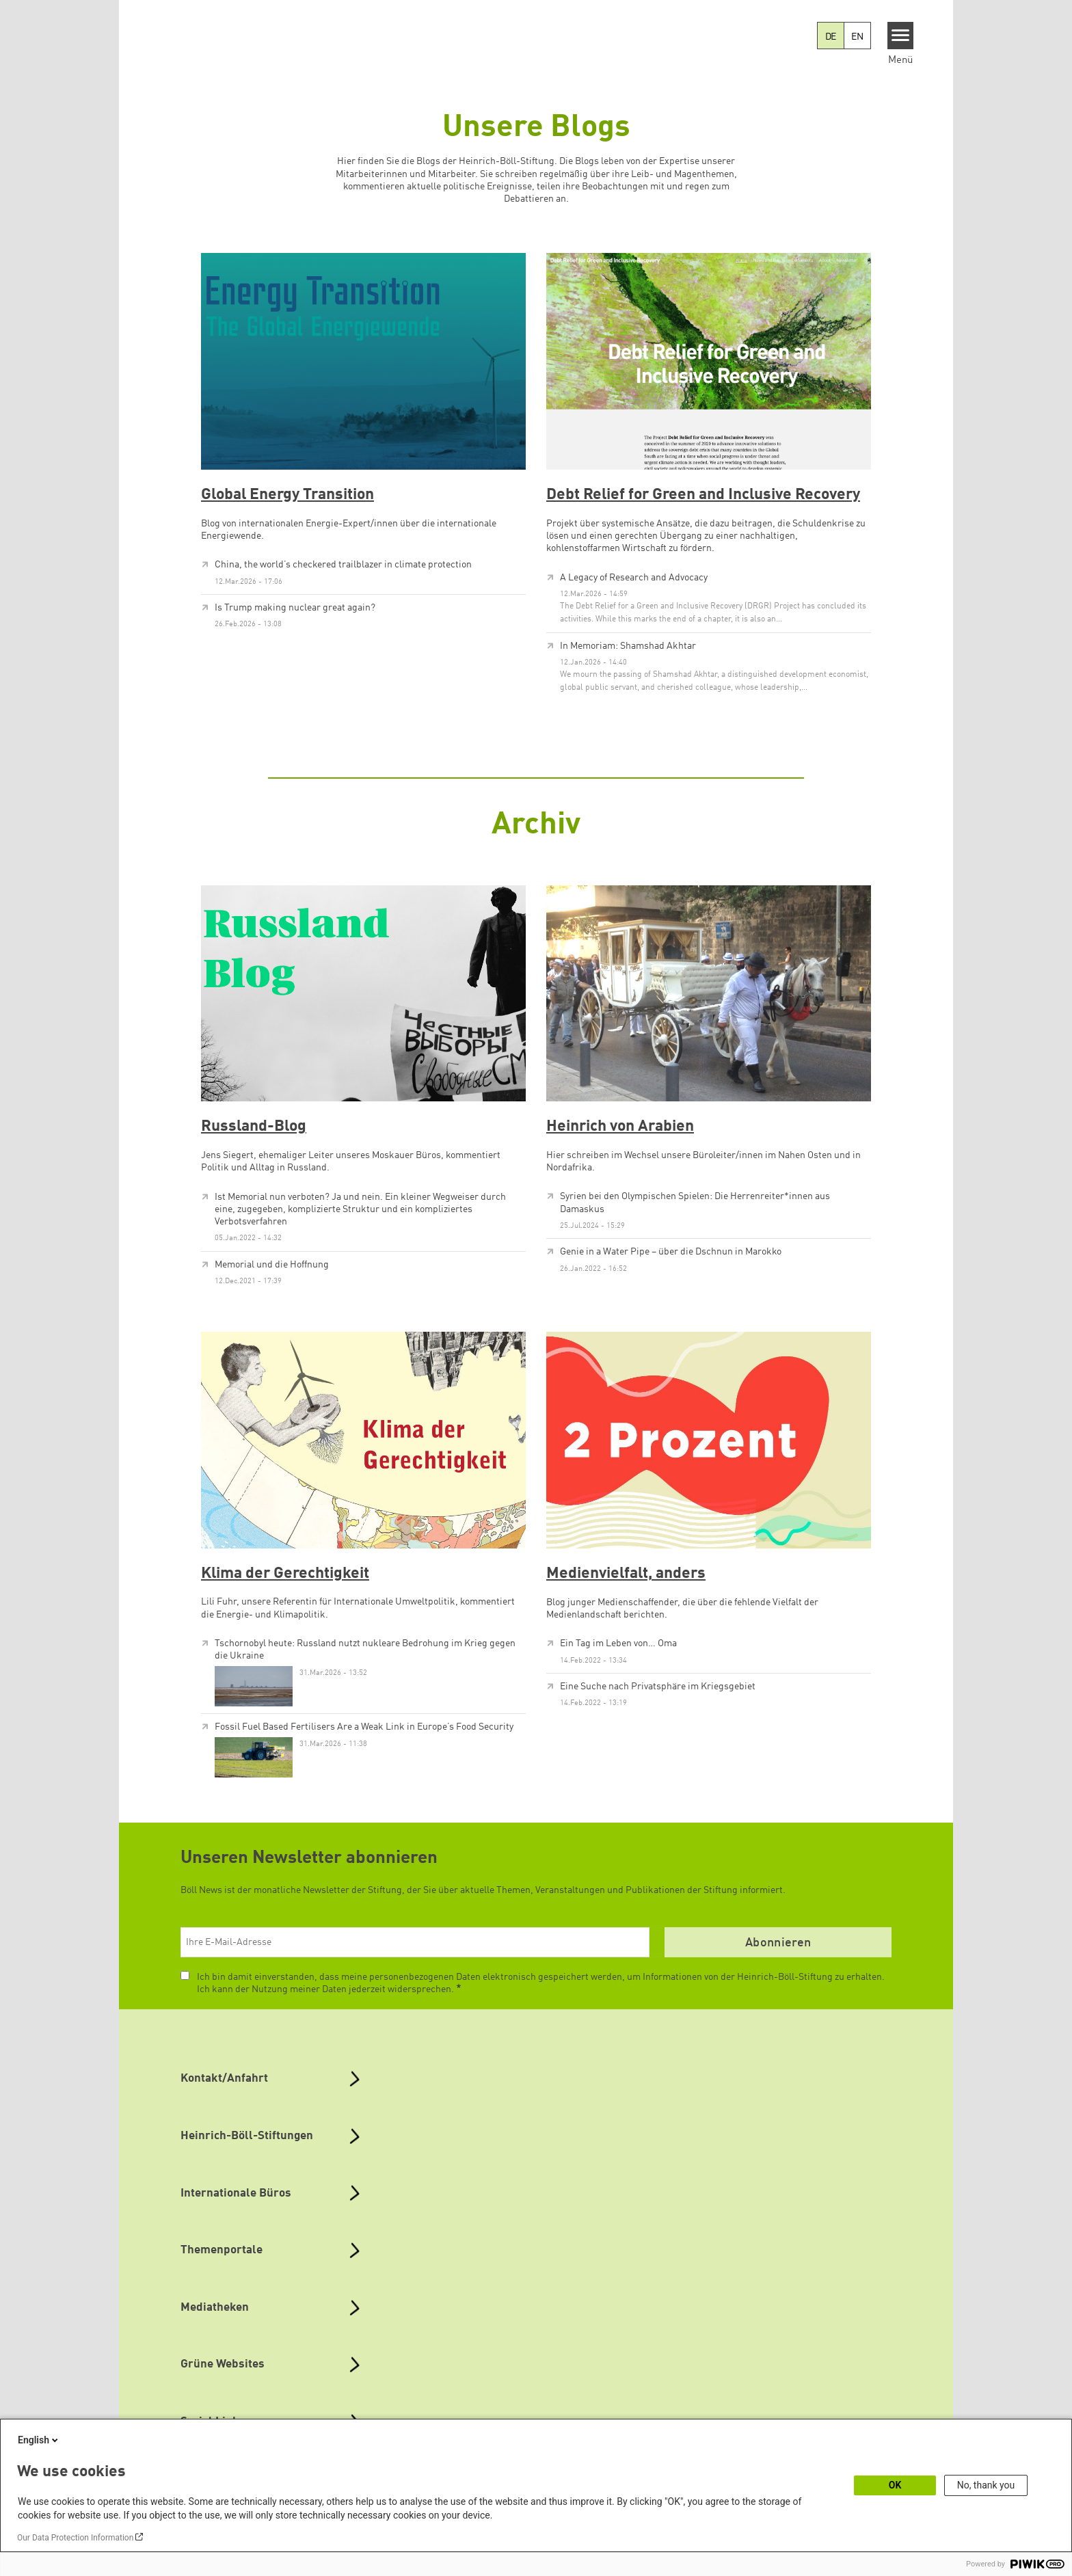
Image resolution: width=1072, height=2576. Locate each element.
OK (895, 2485)
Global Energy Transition (287, 494)
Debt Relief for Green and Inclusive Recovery (703, 494)
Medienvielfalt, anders (626, 1573)
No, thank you (986, 2485)
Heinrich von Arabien (620, 1126)
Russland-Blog (253, 1126)
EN (857, 37)
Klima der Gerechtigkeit (285, 1573)
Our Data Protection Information (75, 2538)
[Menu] (900, 35)
